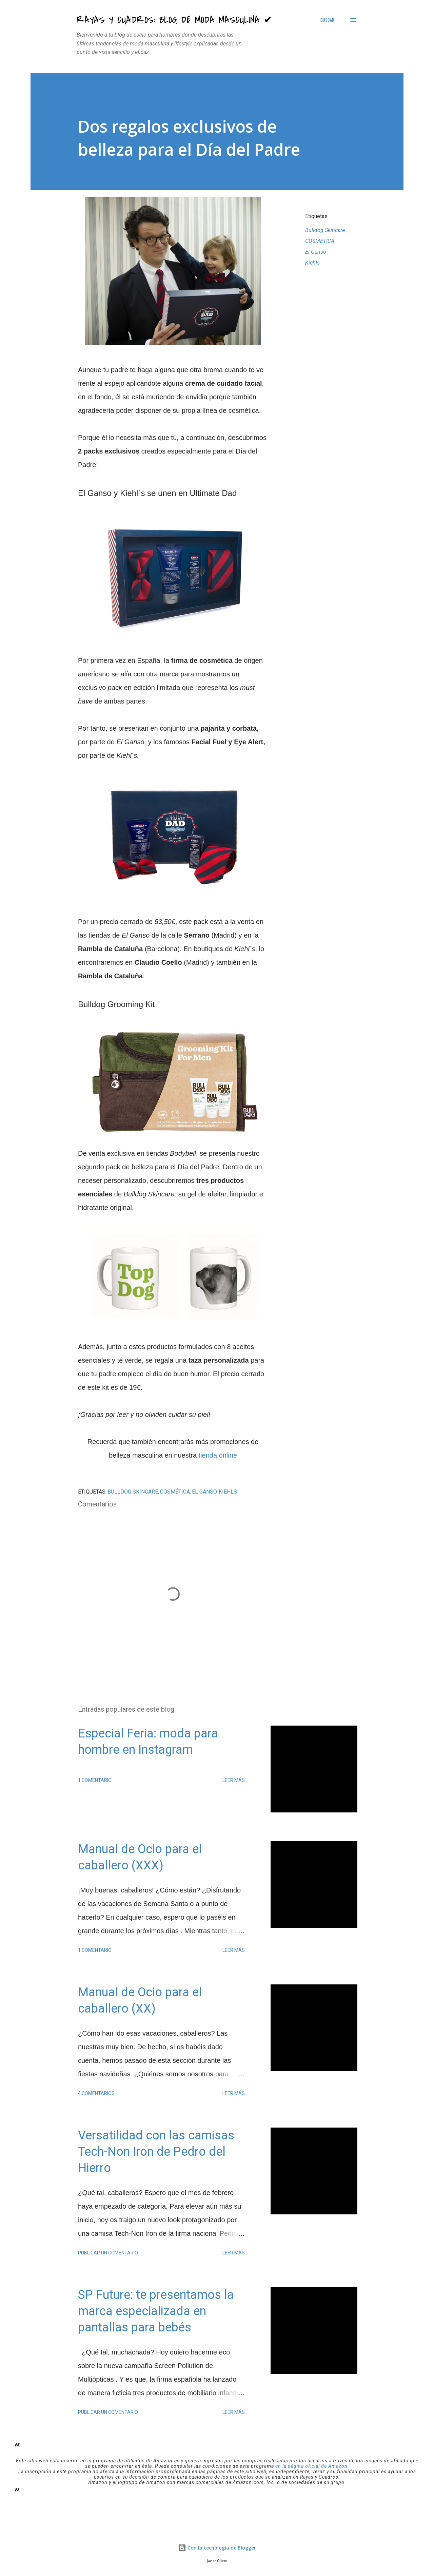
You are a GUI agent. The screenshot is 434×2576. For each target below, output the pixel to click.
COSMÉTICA (319, 241)
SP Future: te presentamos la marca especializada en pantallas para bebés (156, 2311)
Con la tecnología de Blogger (217, 2547)
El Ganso (315, 252)
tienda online (218, 1455)
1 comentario (95, 1780)
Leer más (233, 1780)
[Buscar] (327, 20)
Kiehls (312, 262)
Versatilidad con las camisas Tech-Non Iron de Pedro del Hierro (156, 2151)
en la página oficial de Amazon (311, 2466)
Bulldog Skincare (325, 230)
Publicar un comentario (108, 2252)
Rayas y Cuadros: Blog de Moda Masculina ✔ (174, 20)
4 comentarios (96, 2093)
